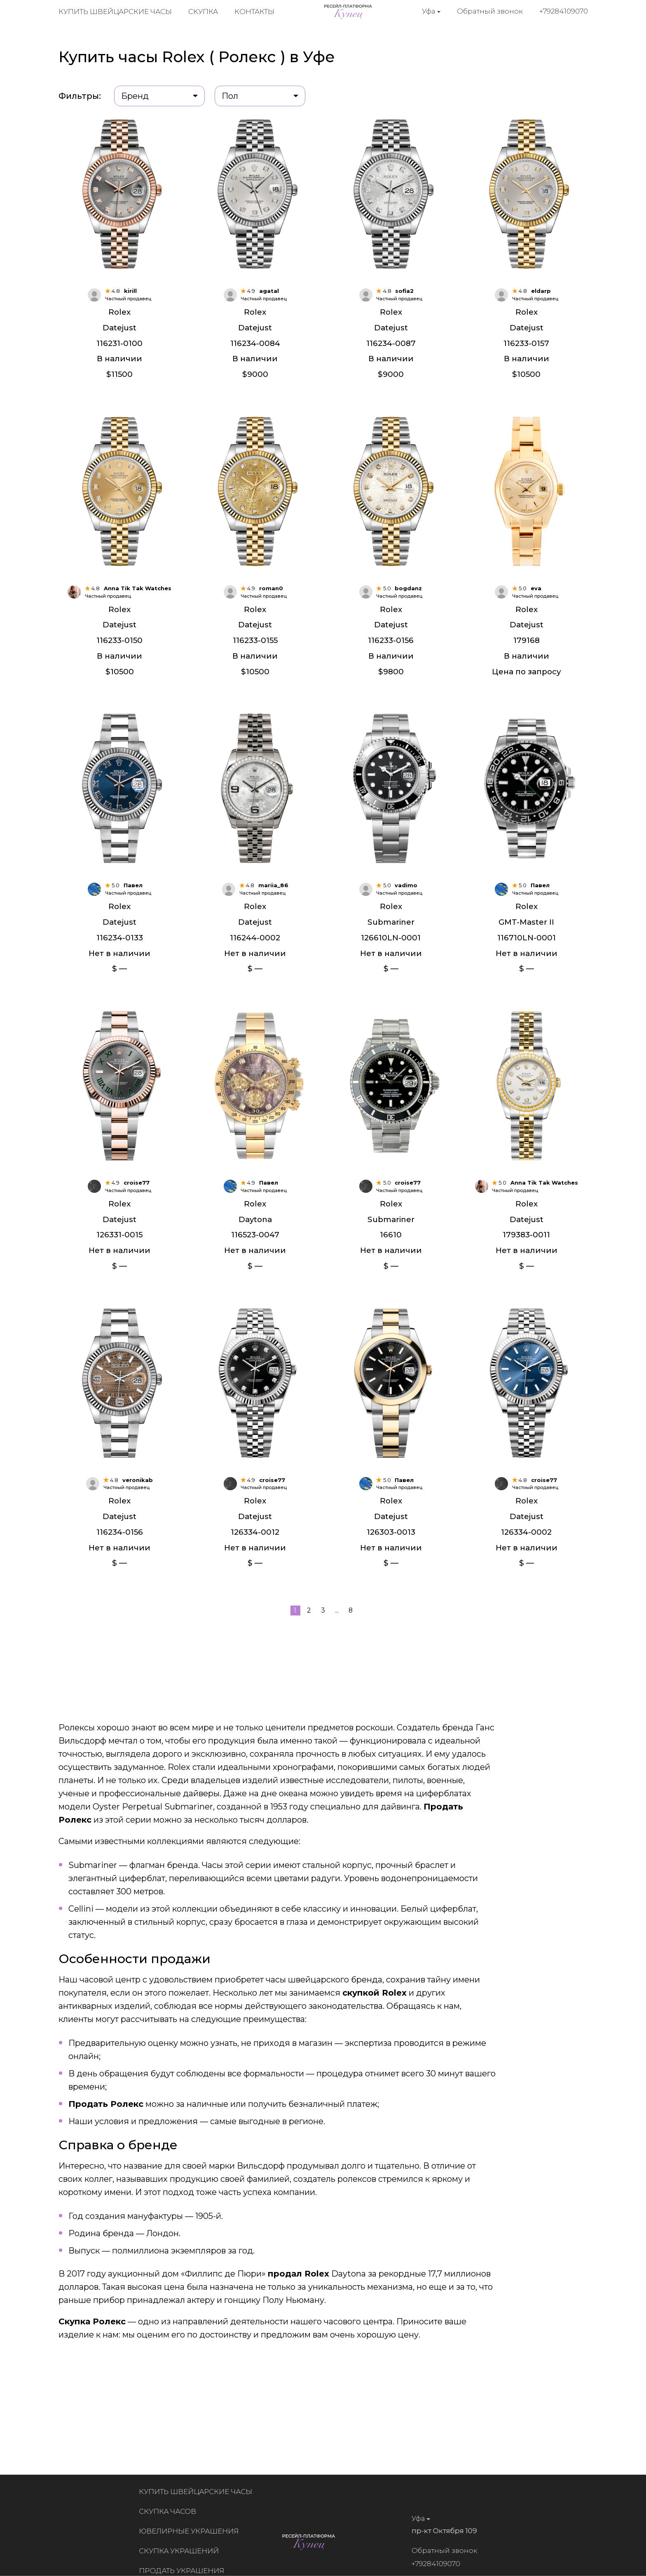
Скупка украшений (185, 2551)
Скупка (203, 12)
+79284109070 (563, 12)
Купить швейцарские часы (115, 12)
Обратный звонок (490, 12)
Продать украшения (187, 2571)
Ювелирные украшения (194, 2531)
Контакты (254, 12)
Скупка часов (173, 2511)
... (337, 1639)
